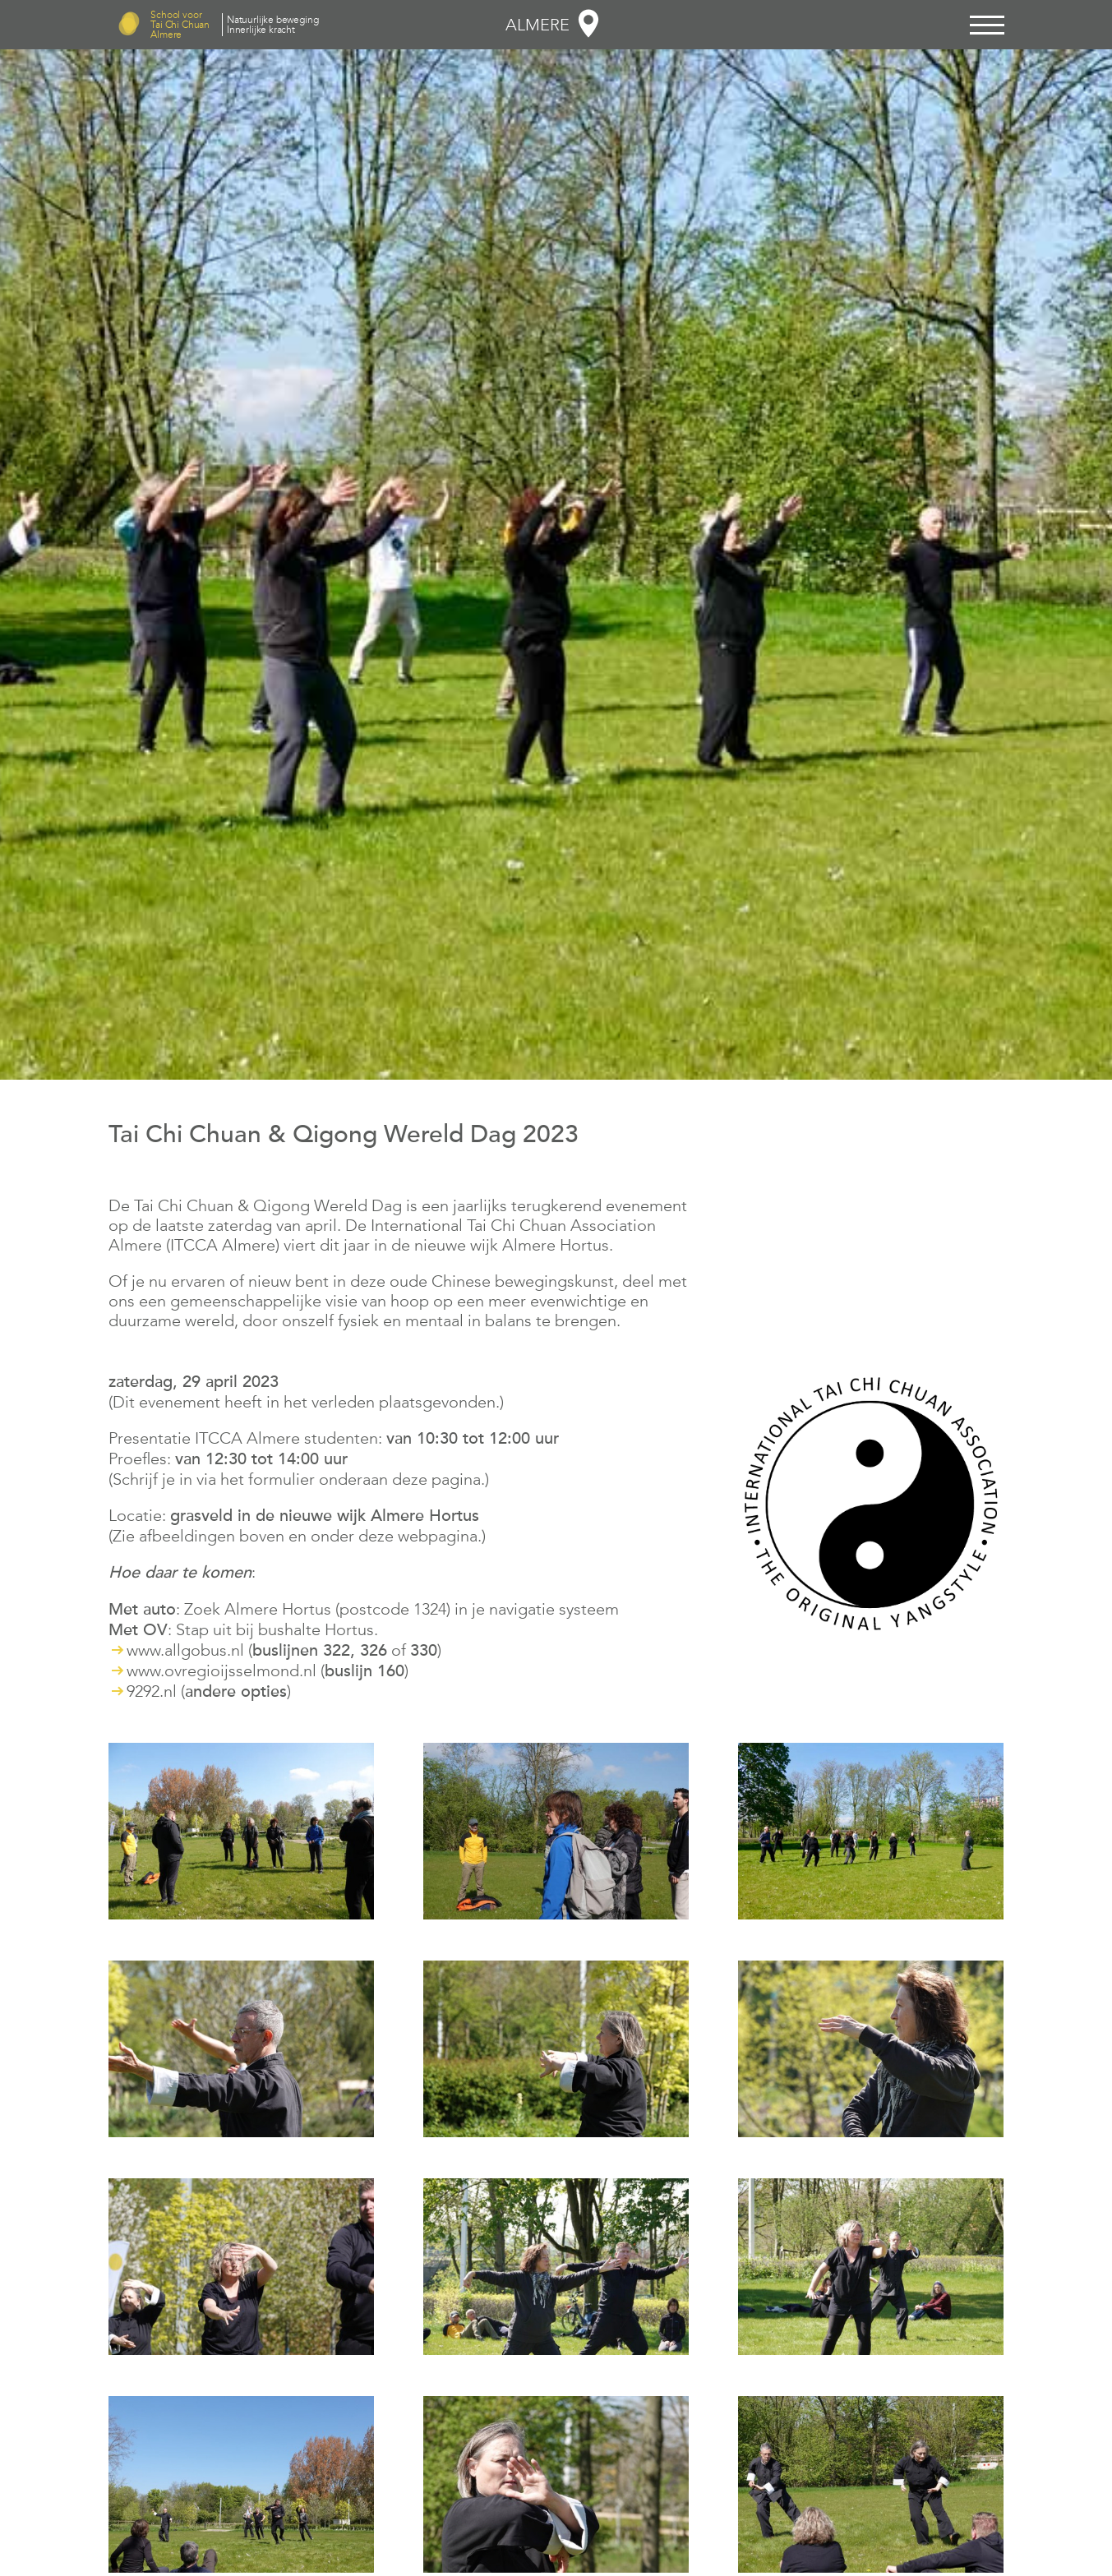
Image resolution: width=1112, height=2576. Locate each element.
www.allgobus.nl (185, 1650)
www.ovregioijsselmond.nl (221, 1670)
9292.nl (152, 1691)
